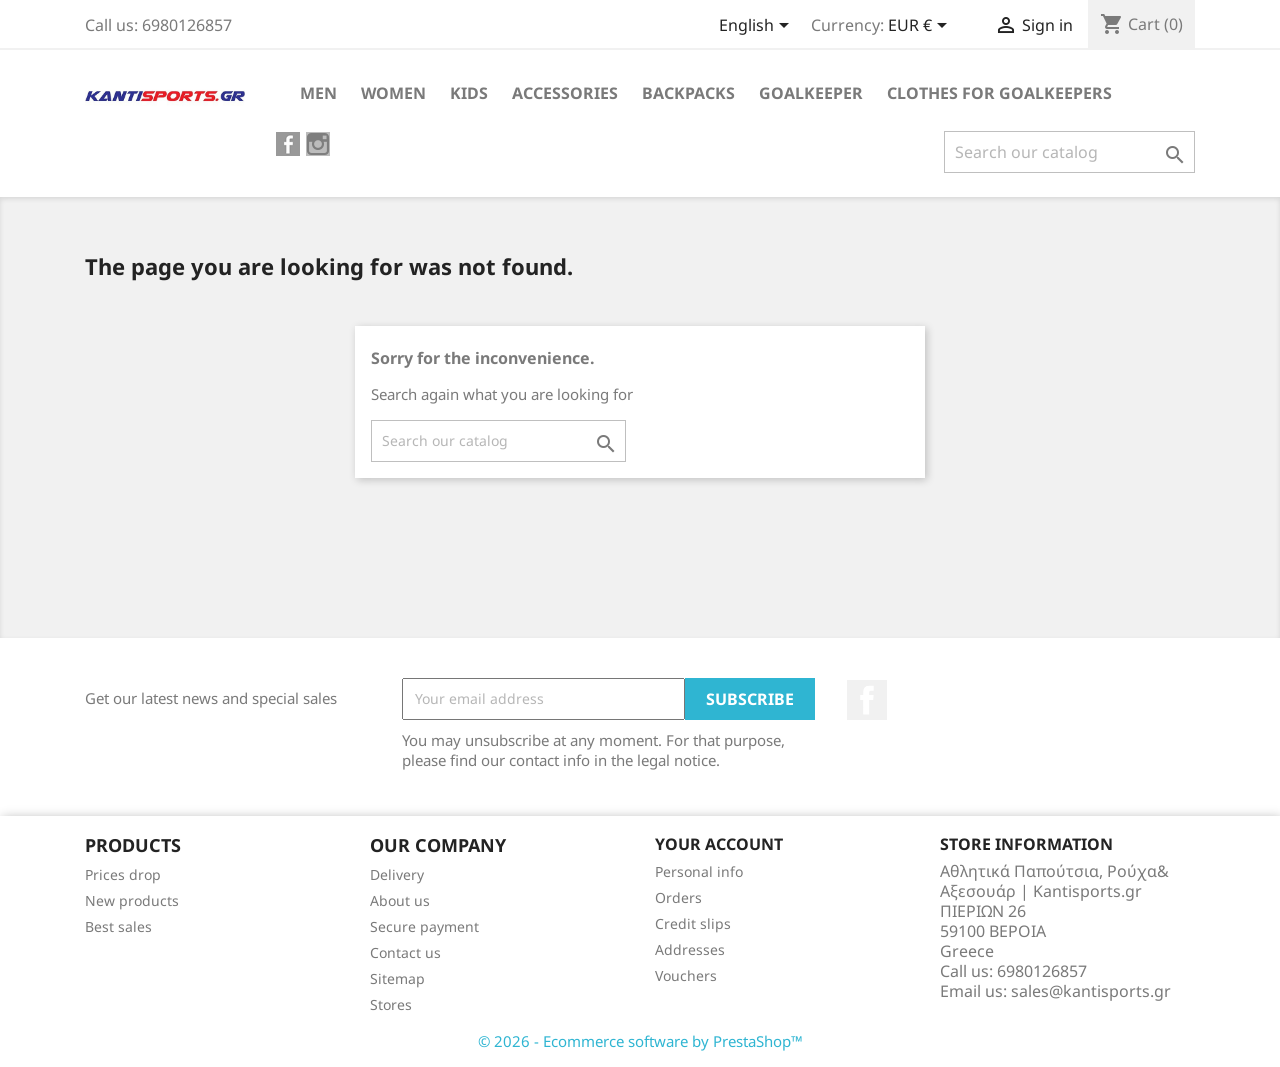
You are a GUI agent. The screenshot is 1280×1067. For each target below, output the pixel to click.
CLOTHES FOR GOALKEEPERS (999, 93)
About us (400, 900)
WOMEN (393, 93)
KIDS (469, 93)
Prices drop (123, 874)
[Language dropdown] (757, 27)
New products (132, 900)
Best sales (118, 926)
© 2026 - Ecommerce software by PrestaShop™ (640, 1041)
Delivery (397, 874)
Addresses (690, 949)
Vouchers (686, 975)
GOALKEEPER (811, 93)
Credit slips (693, 923)
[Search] (1069, 152)
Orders (678, 897)
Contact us (405, 952)
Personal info (699, 871)
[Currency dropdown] (921, 27)
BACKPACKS (688, 93)
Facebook (867, 700)
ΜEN (318, 93)
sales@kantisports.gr (1091, 991)
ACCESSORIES (565, 93)
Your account (719, 844)
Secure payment (424, 926)
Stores (391, 1004)
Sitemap (397, 978)
